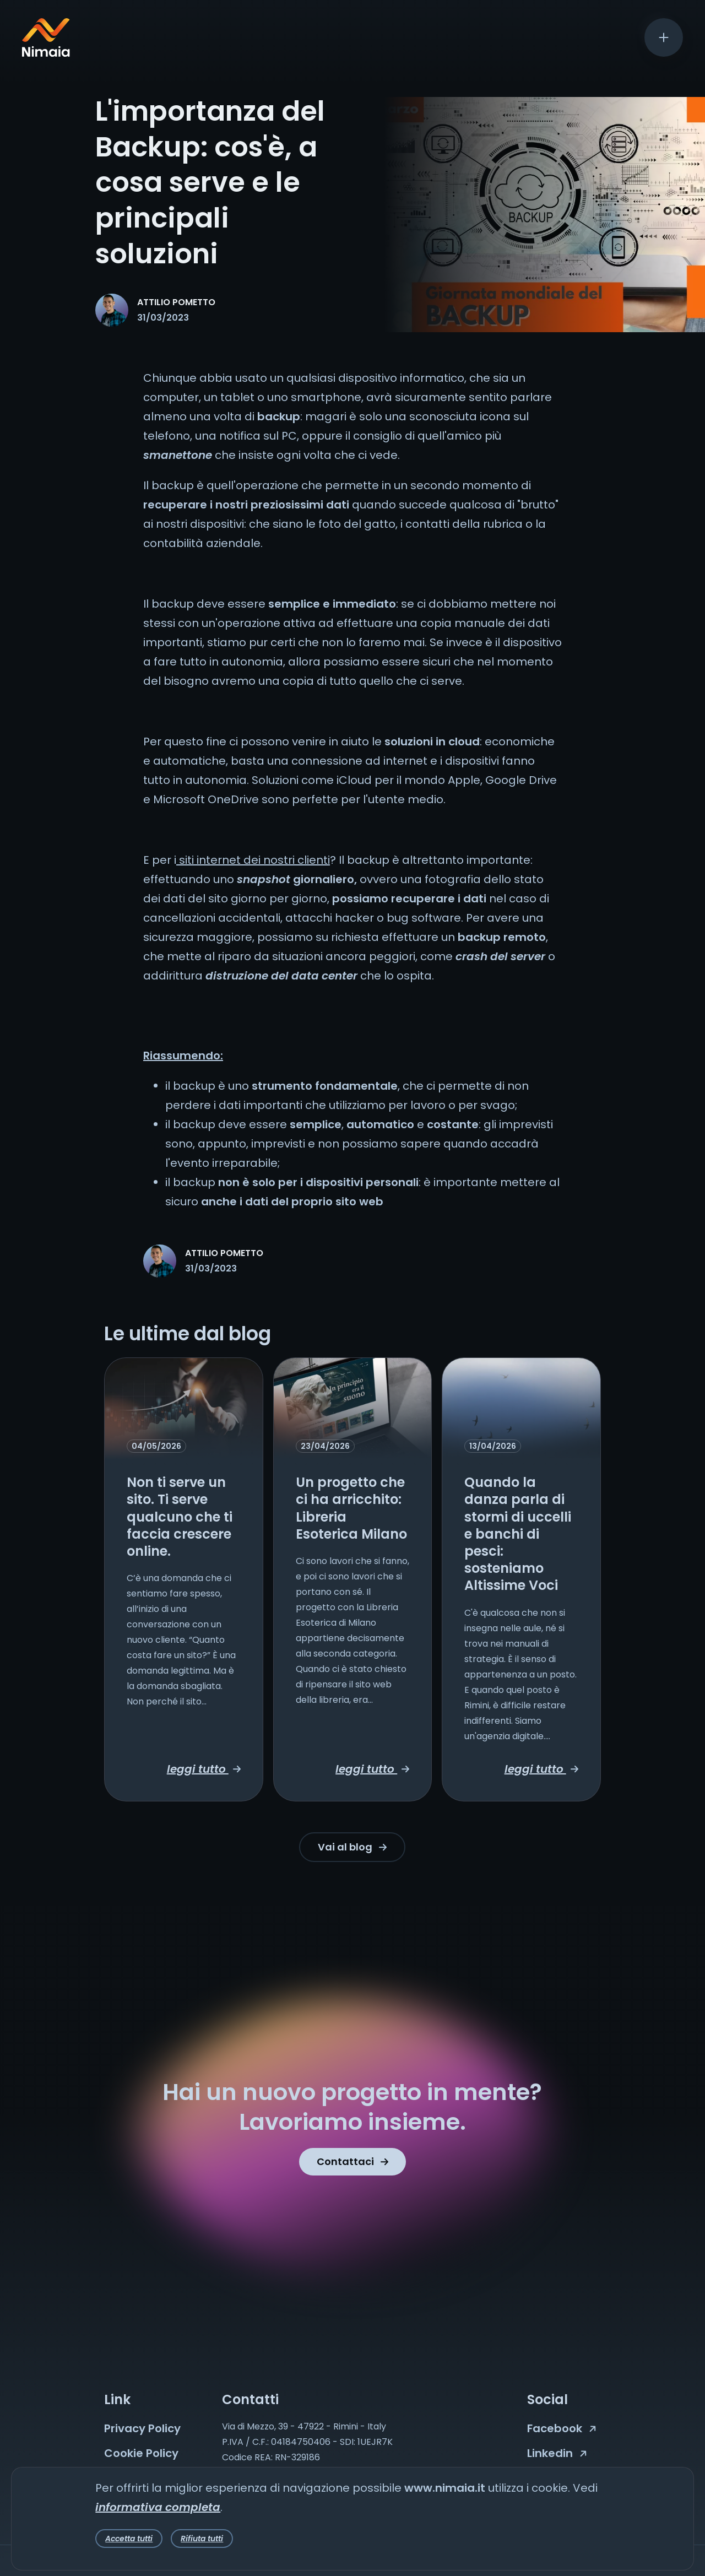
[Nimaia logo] (46, 53)
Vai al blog (352, 1847)
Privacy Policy (142, 2428)
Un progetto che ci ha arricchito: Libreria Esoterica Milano (351, 1508)
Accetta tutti (129, 2538)
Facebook (561, 2428)
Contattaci (352, 2161)
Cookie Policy (141, 2453)
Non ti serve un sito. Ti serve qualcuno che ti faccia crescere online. (179, 1516)
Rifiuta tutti (202, 2538)
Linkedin (557, 2453)
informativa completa (157, 2507)
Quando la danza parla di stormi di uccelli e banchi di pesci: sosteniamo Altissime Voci (517, 1533)
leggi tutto (204, 1769)
